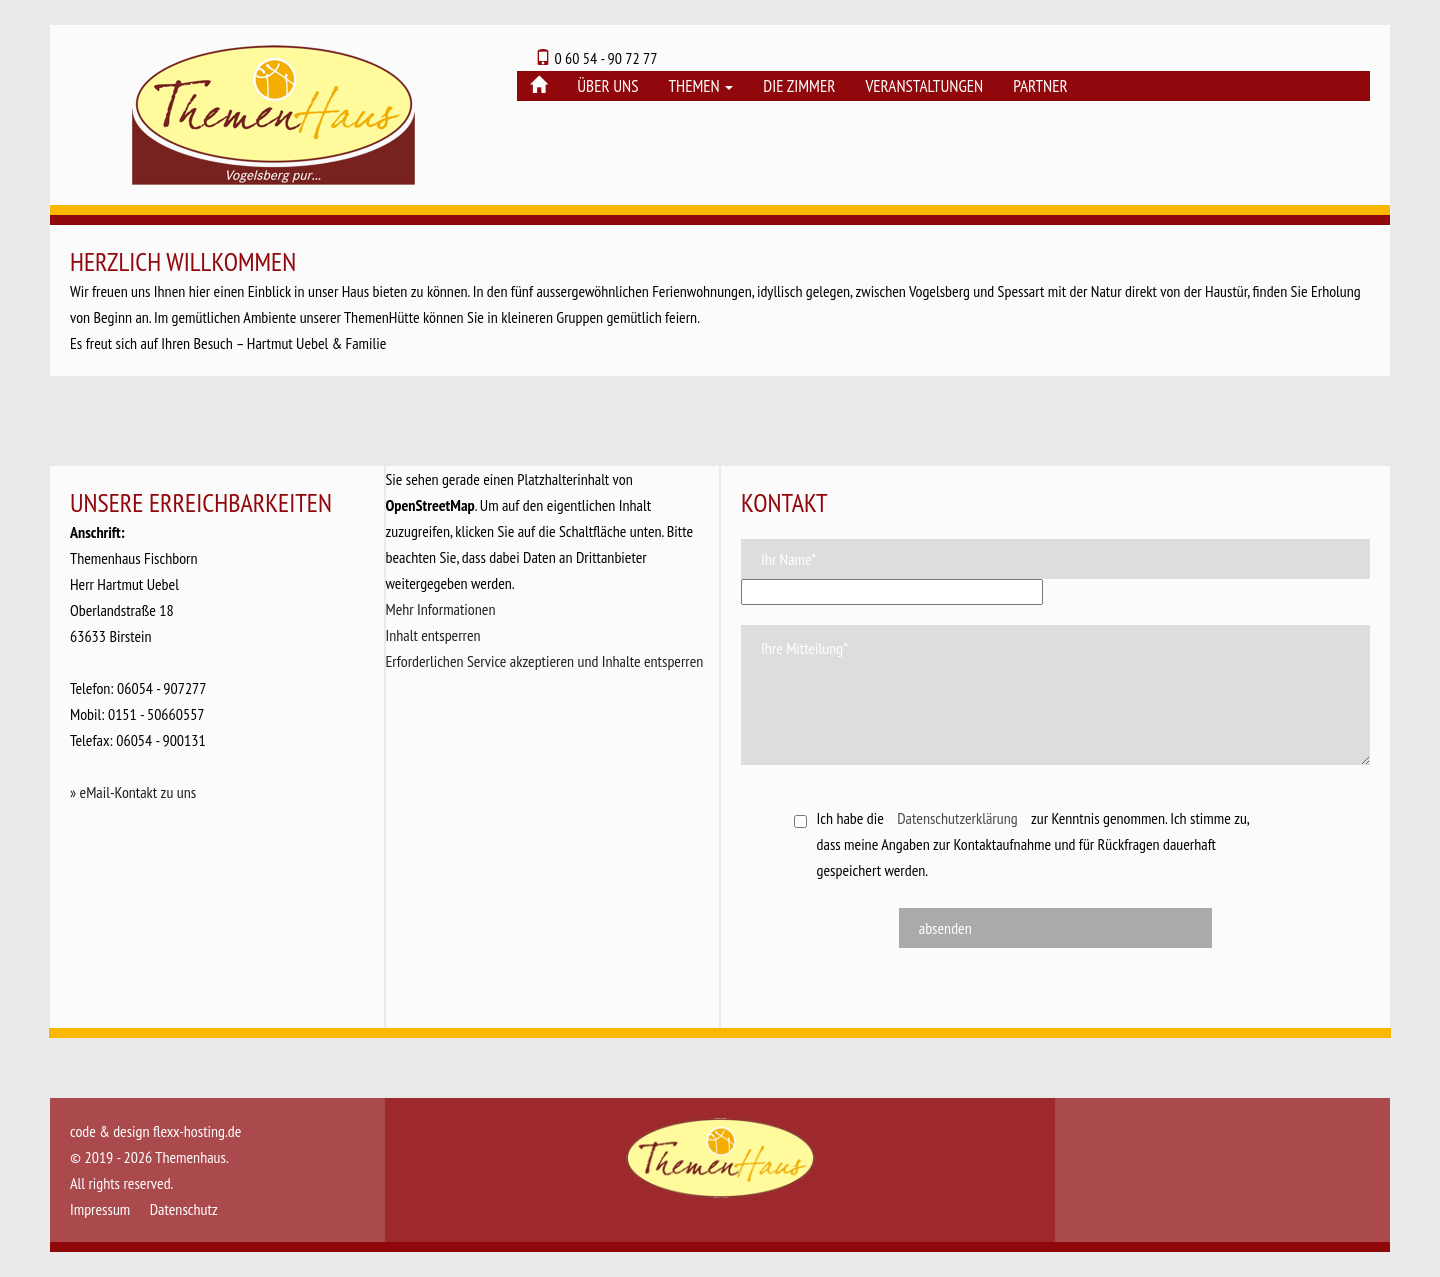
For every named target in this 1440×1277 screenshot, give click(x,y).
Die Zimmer (799, 86)
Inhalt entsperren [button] (433, 635)
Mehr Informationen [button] (441, 609)
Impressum (100, 1209)
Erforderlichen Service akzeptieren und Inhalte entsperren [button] (545, 661)
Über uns (607, 86)
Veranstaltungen (924, 86)
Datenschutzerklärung (957, 818)
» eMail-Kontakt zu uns (133, 792)
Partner (1040, 86)
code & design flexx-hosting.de (155, 1131)
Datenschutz (184, 1209)
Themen (700, 86)
